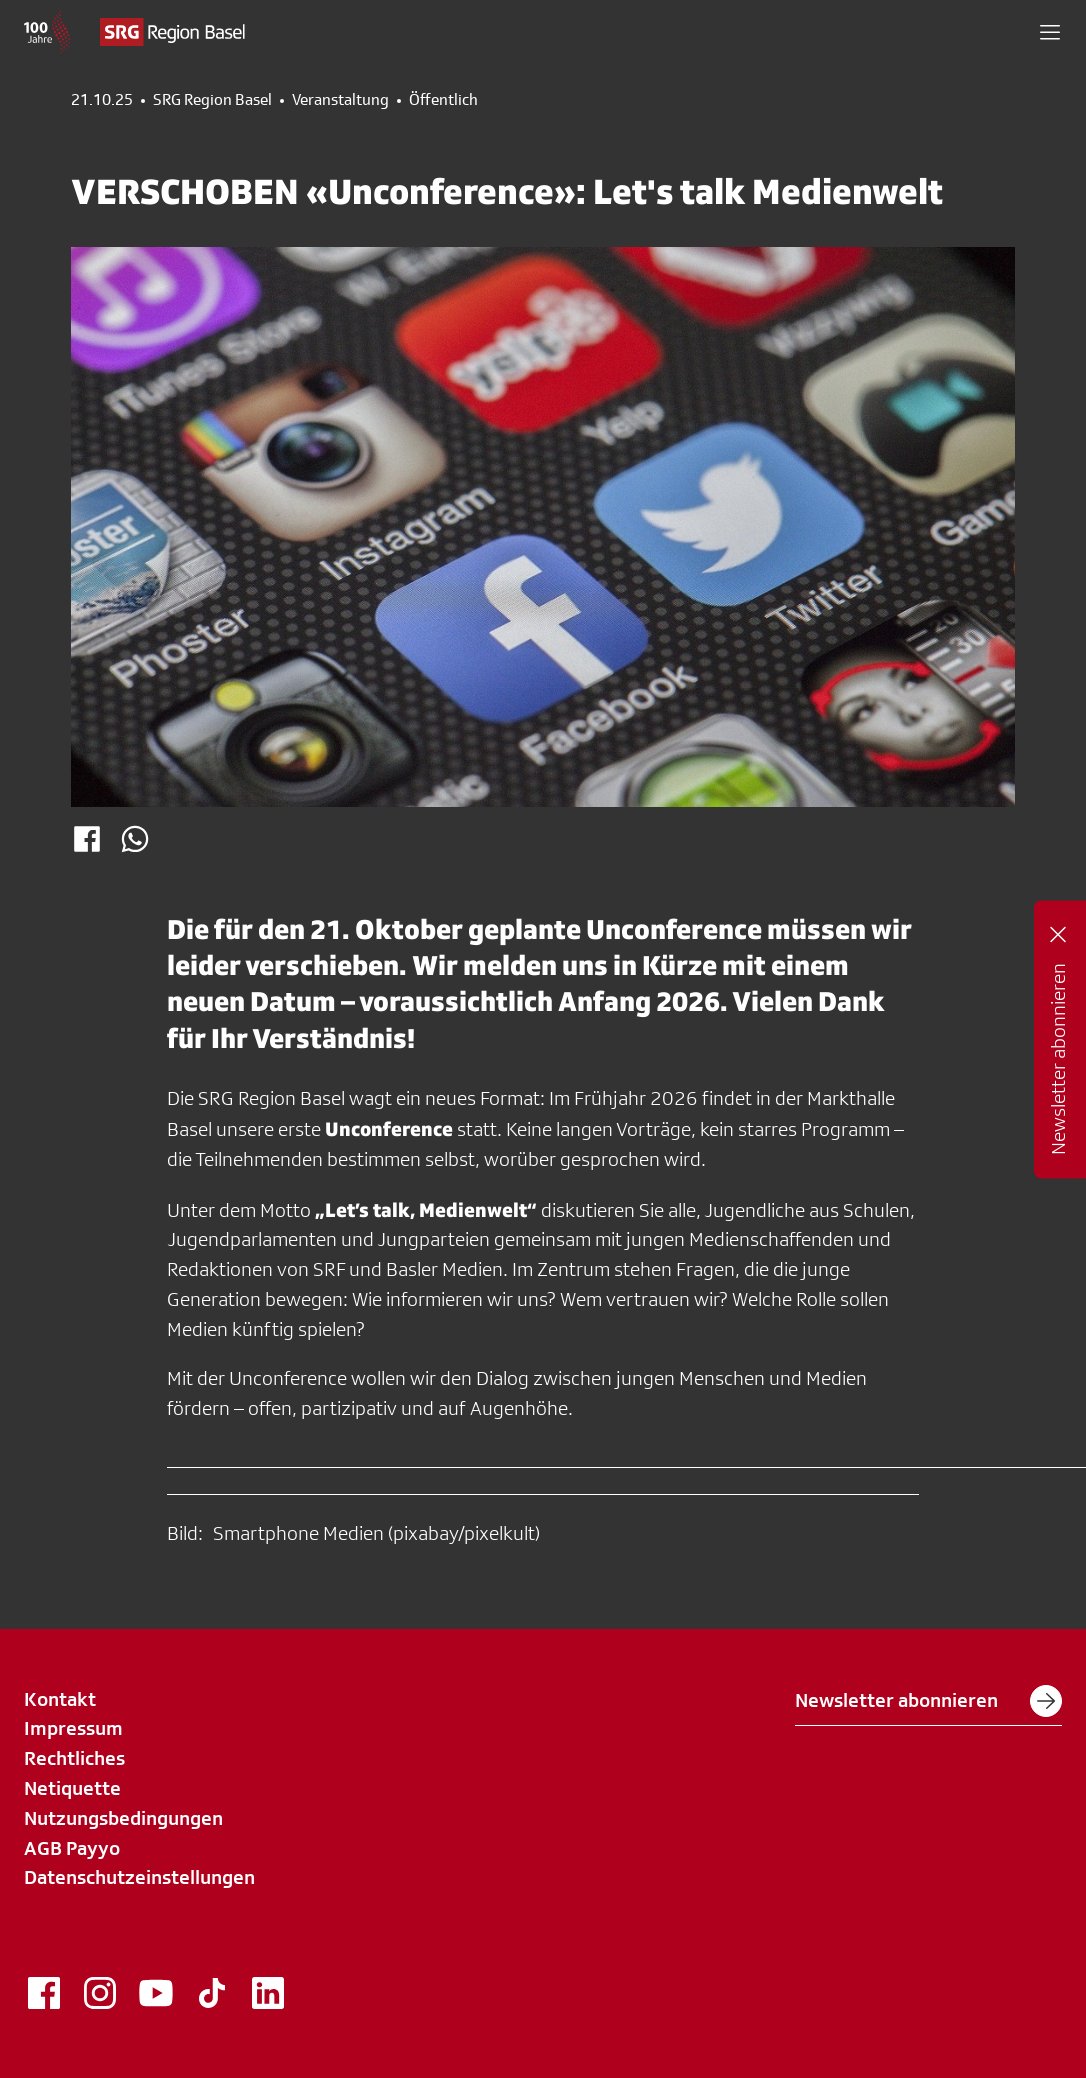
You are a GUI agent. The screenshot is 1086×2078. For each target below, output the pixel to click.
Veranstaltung (340, 100)
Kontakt (60, 1699)
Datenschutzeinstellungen (139, 1877)
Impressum (73, 1728)
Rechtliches (74, 1758)
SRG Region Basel (212, 100)
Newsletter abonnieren (928, 1701)
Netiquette (72, 1788)
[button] (1050, 32)
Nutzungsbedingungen (123, 1818)
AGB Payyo (72, 1848)
